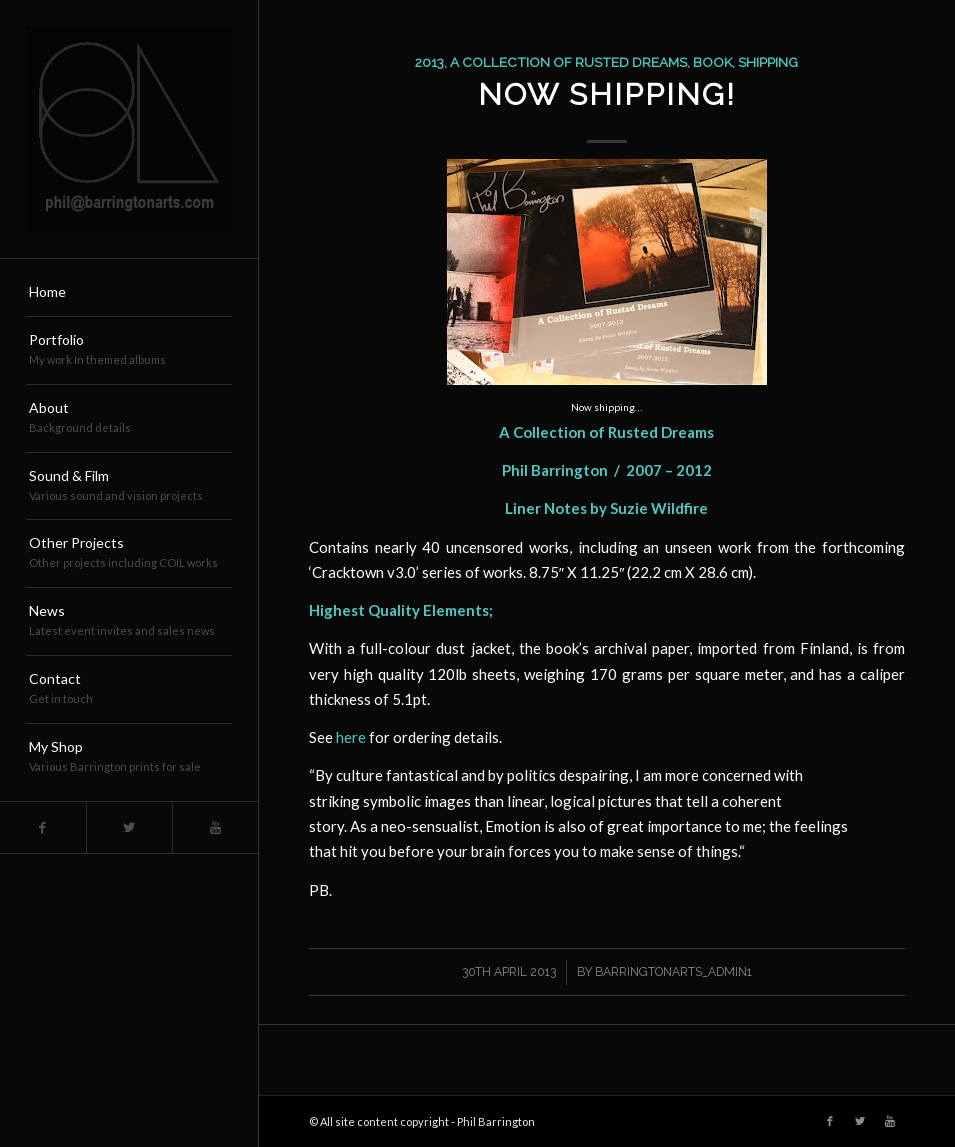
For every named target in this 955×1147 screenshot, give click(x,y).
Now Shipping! (607, 94)
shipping (768, 62)
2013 (429, 62)
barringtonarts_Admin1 (673, 972)
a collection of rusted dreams (568, 62)
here (351, 737)
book (712, 62)
